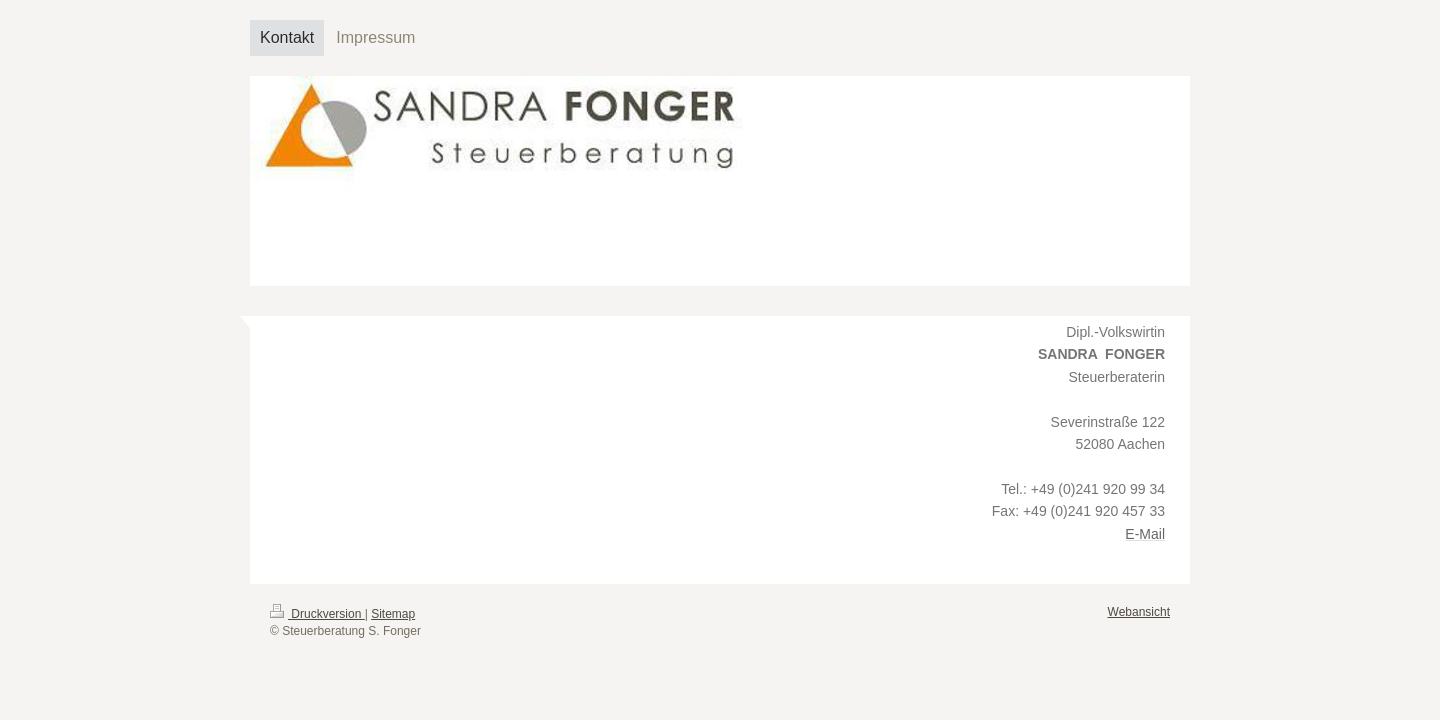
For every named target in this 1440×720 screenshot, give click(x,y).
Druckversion (317, 614)
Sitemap (393, 614)
